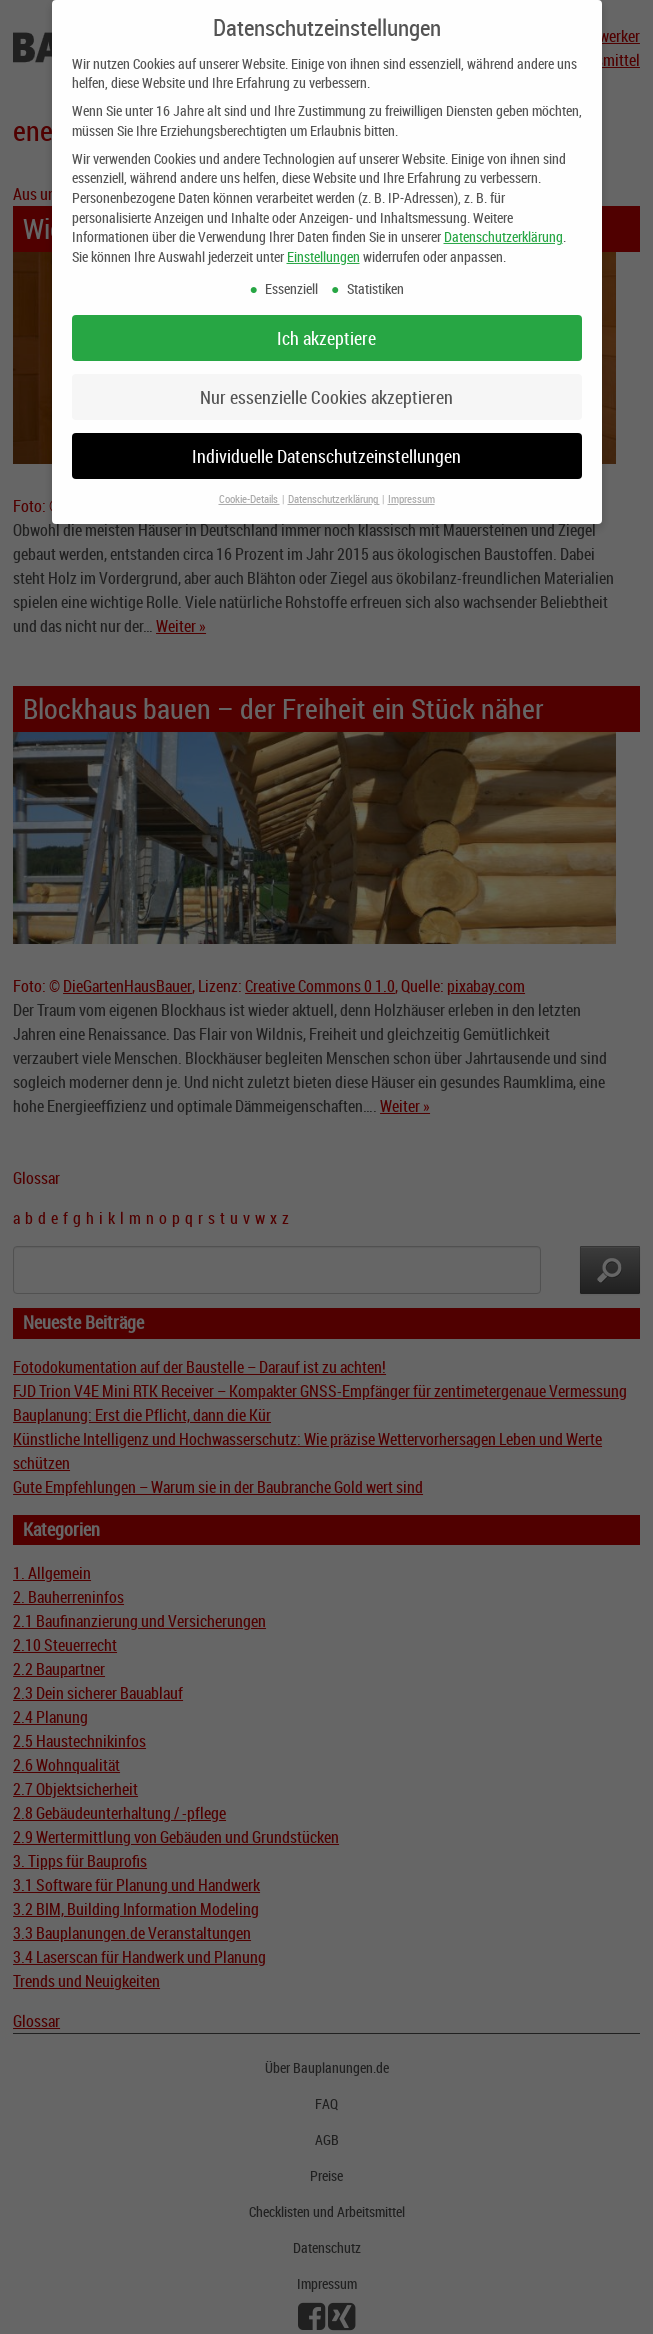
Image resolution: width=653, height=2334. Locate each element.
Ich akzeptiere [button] (326, 325)
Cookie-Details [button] (249, 487)
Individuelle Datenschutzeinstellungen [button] (326, 443)
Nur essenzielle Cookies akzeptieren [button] (326, 384)
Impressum (411, 487)
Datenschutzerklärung (503, 223)
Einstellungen (323, 243)
